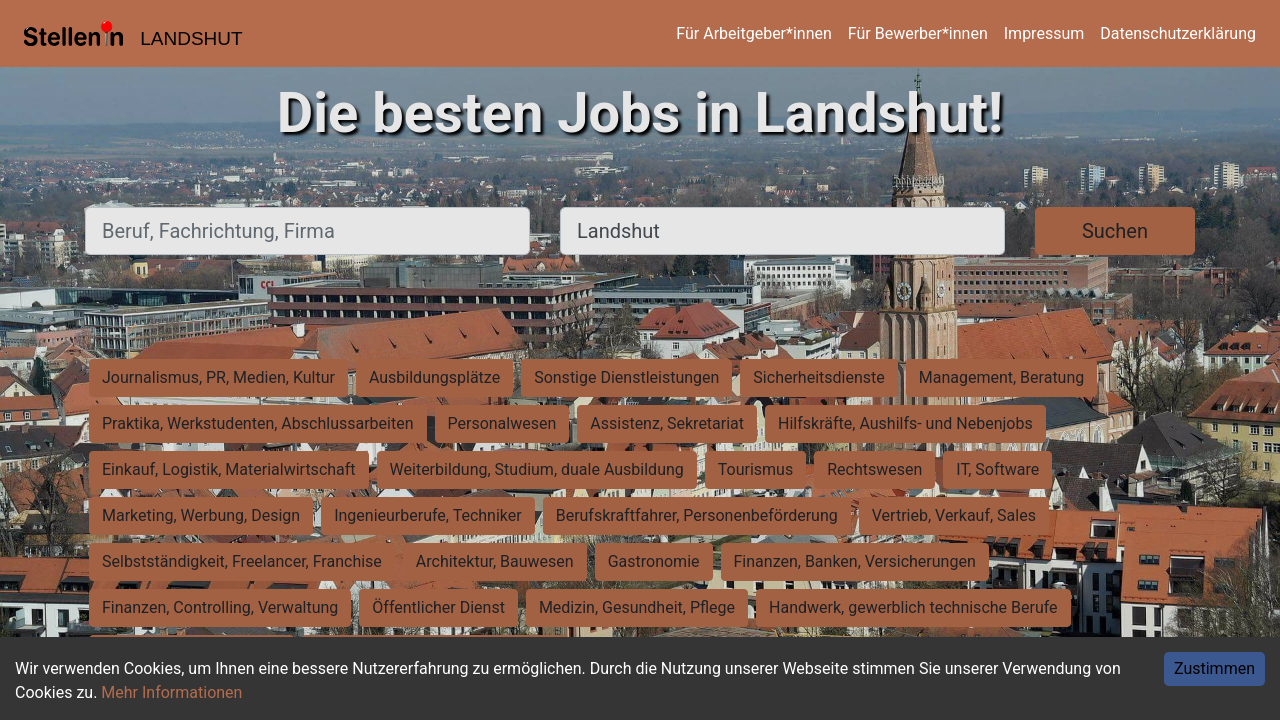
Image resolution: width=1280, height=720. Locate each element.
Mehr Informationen (171, 692)
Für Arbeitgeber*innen (753, 33)
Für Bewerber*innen (918, 33)
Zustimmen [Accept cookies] (1214, 668)
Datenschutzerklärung (1178, 33)
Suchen (1115, 231)
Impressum (1044, 33)
